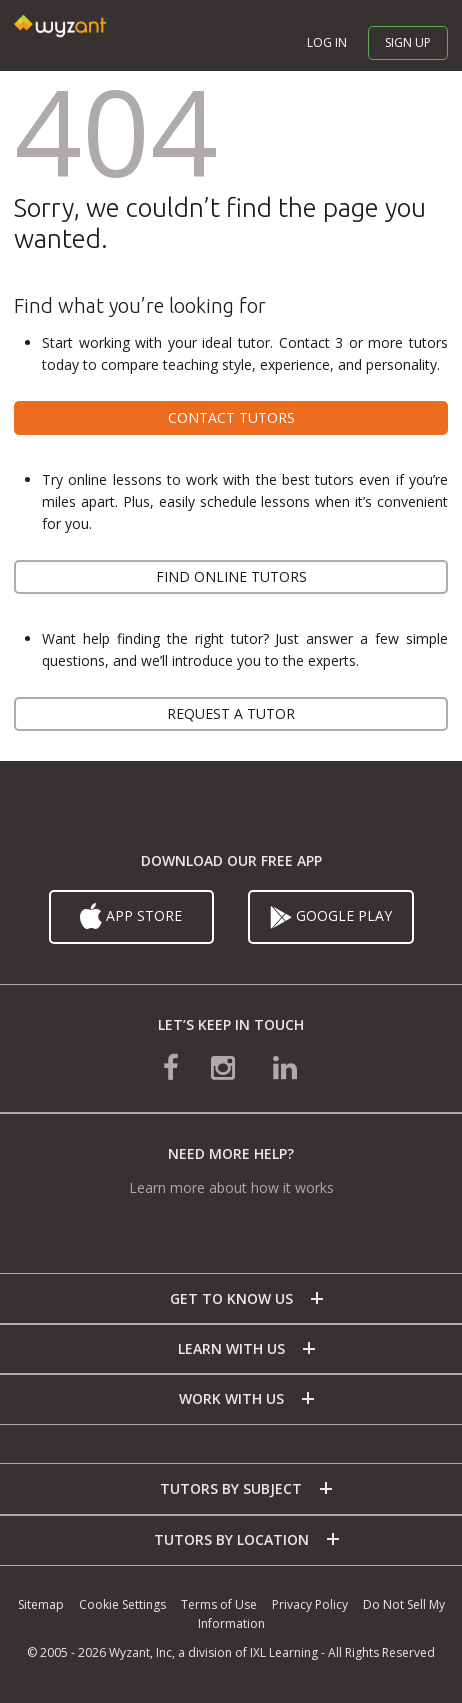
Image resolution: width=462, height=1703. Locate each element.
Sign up (408, 42)
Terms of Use (219, 1604)
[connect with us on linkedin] (285, 1066)
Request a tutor (231, 713)
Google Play (331, 917)
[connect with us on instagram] (225, 1066)
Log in (327, 42)
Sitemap (41, 1604)
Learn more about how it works (231, 1187)
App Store (131, 917)
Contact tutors (231, 417)
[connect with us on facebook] (171, 1066)
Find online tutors (231, 576)
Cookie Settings (122, 1604)
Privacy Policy (310, 1604)
